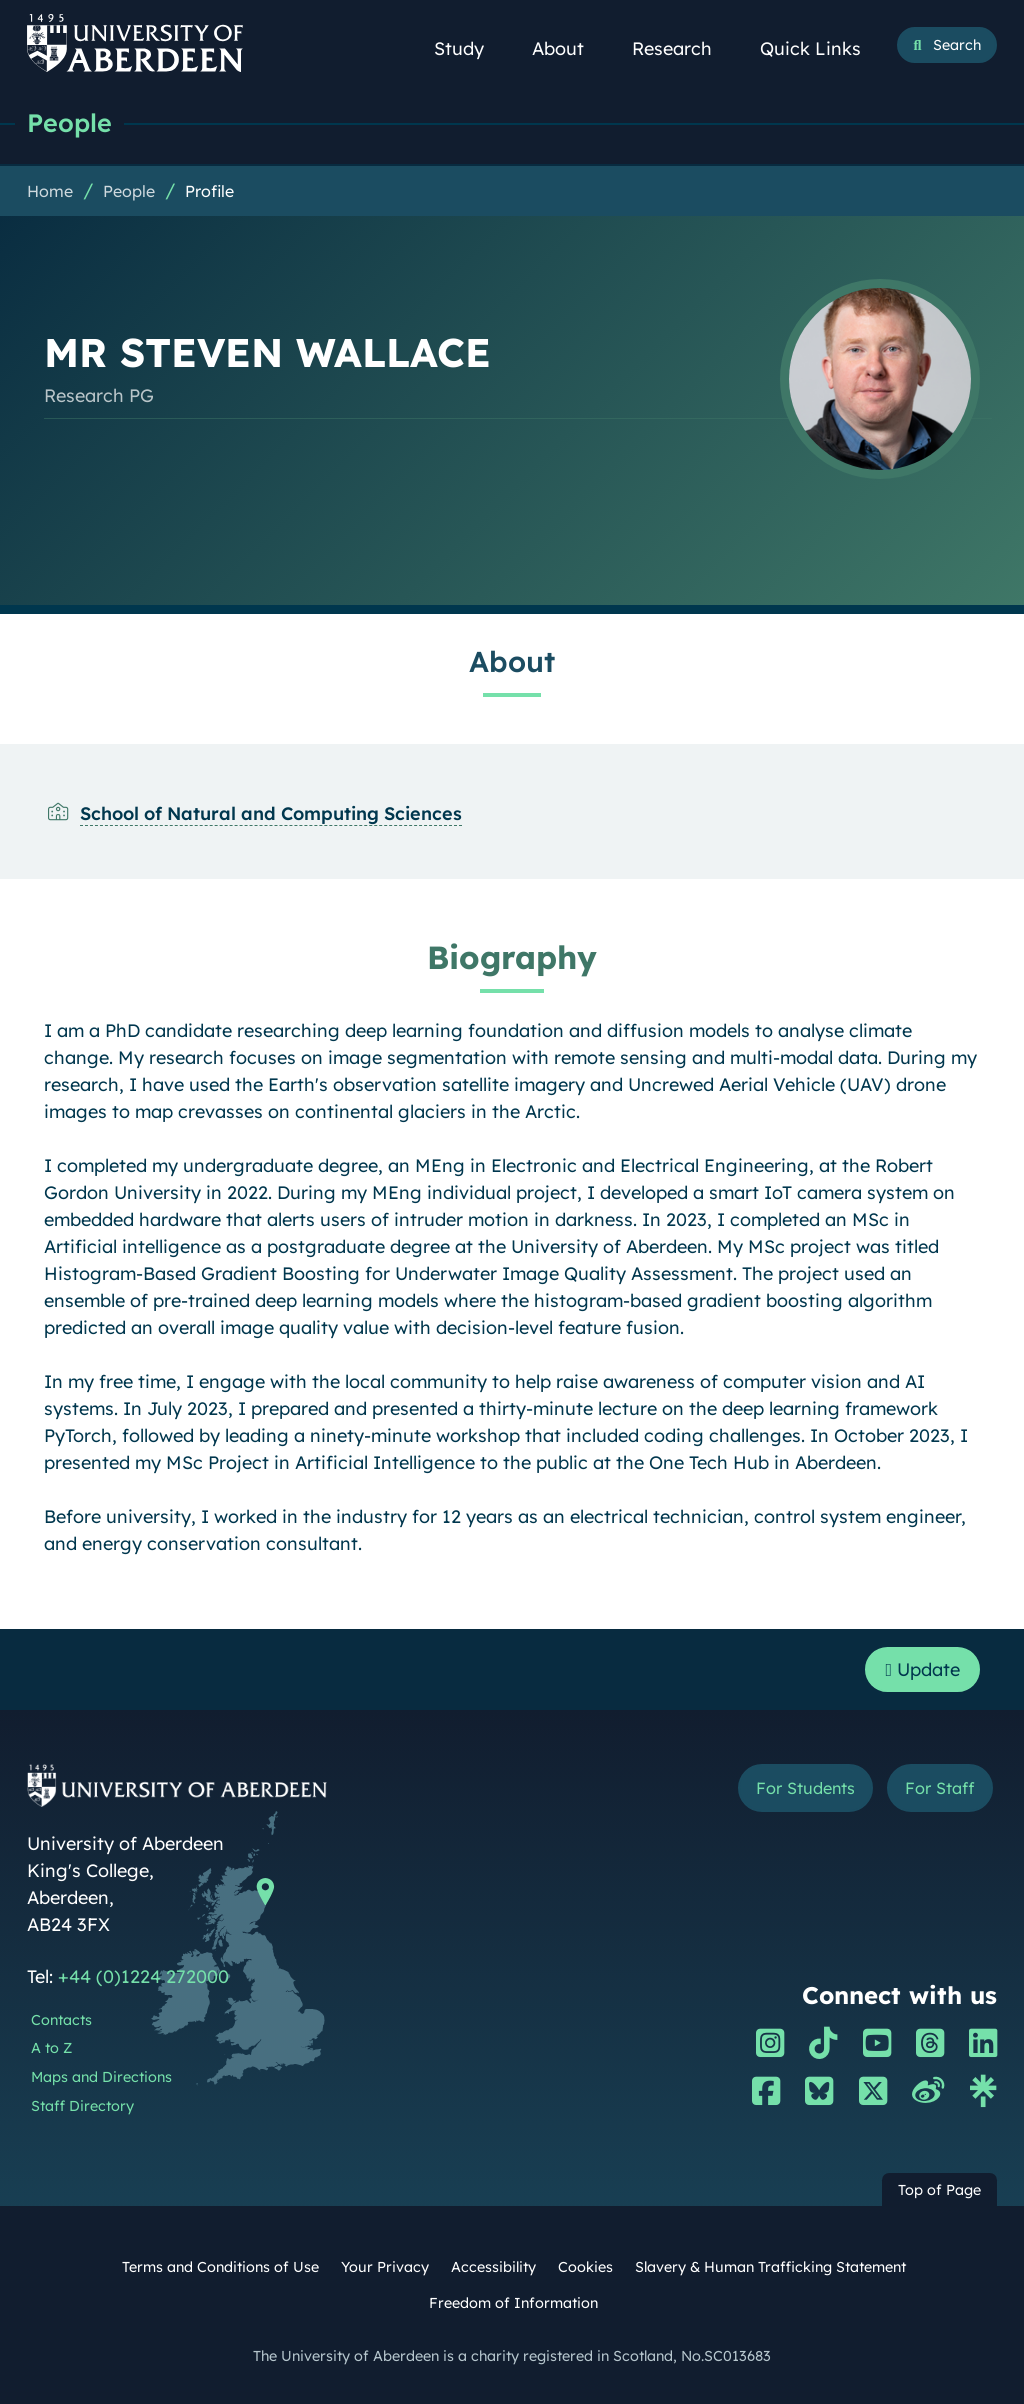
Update (922, 1669)
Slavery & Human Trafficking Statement (770, 2267)
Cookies (585, 2267)
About (569, 48)
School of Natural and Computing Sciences (271, 813)
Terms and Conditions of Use (220, 2267)
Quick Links (821, 48)
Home (50, 191)
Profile (209, 191)
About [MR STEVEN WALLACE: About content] (512, 661)
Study (470, 48)
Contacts (61, 2020)
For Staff (939, 1788)
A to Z (51, 2048)
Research (683, 48)
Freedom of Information (513, 2303)
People (69, 122)
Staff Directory (82, 2106)
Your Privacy (385, 2267)
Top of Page (939, 2190)
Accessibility (493, 2267)
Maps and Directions (101, 2077)
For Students (805, 1788)
